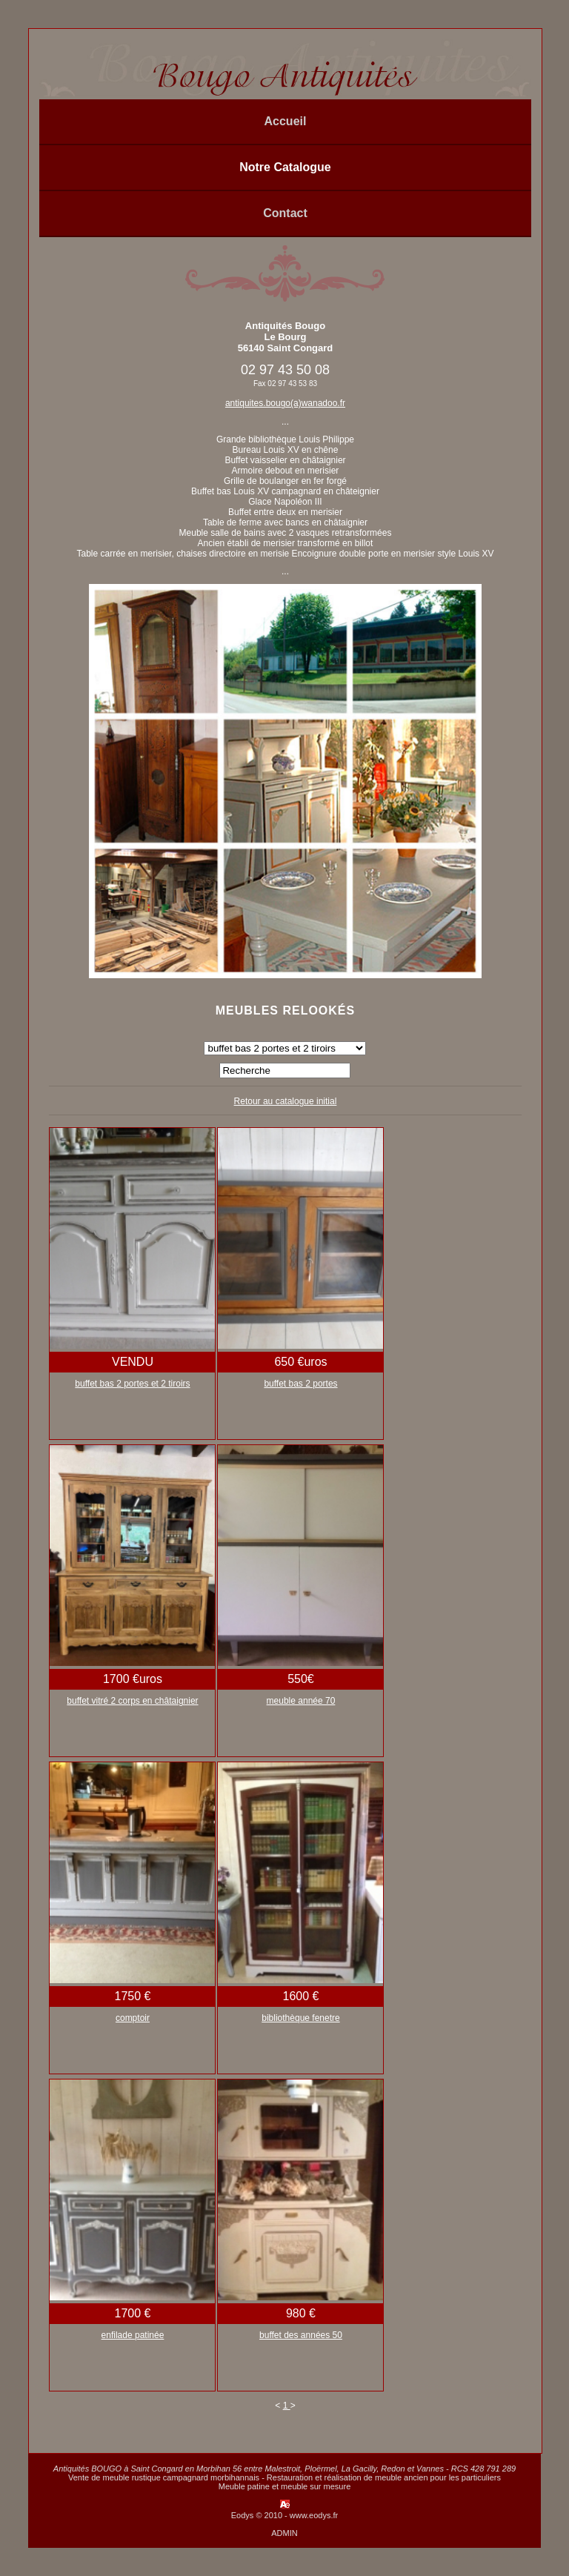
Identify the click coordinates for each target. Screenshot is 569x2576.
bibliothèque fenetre (300, 2018)
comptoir (133, 2018)
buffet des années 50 (300, 2335)
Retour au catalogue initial (285, 1101)
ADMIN (284, 2533)
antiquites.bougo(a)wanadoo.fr (285, 403)
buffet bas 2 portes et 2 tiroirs (132, 1383)
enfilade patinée (133, 2335)
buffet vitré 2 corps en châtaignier (132, 1701)
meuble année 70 (301, 1701)
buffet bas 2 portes (300, 1383)
